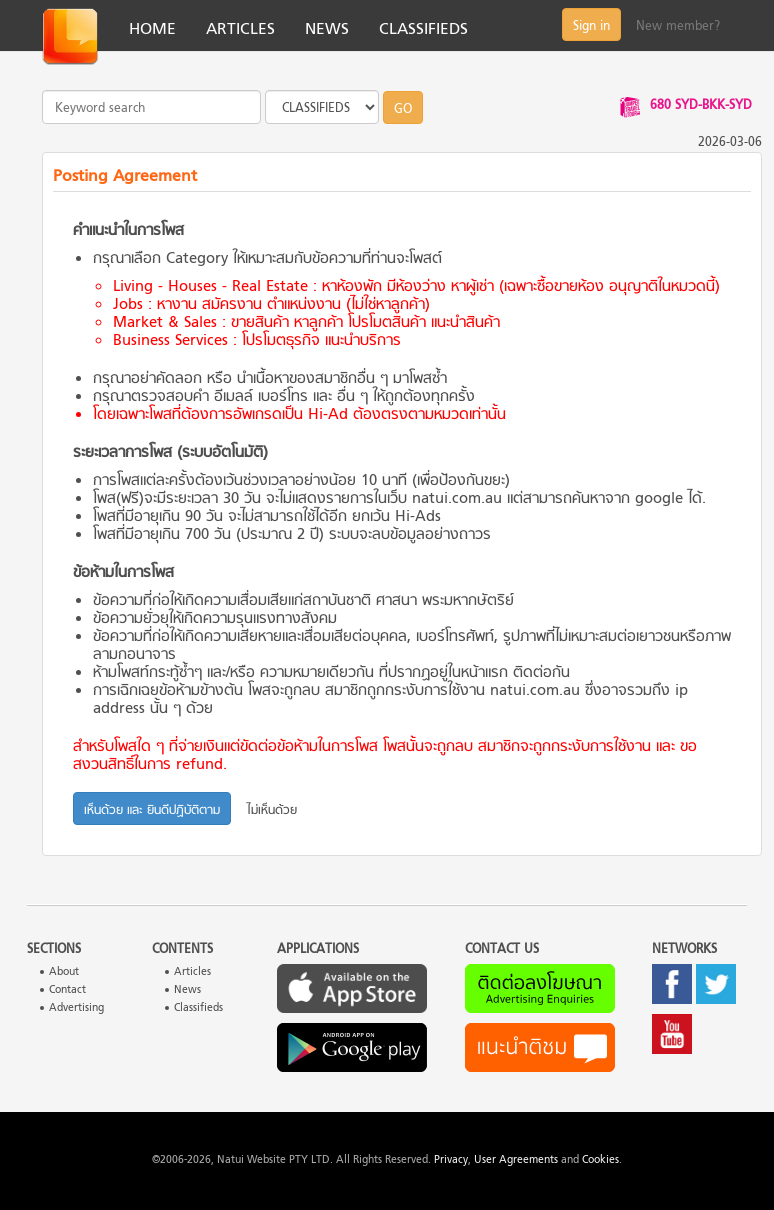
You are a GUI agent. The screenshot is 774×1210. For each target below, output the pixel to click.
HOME (152, 30)
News (187, 990)
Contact (67, 990)
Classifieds (198, 1008)
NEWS (327, 30)
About (64, 972)
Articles (192, 972)
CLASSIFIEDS (423, 30)
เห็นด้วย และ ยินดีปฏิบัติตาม (152, 811)
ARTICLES (240, 30)
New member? (678, 27)
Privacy (451, 1160)
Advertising (76, 1008)
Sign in (591, 27)
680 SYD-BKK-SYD (701, 106)
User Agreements (516, 1160)
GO (403, 110)
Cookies (600, 1160)
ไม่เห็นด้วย (272, 811)
